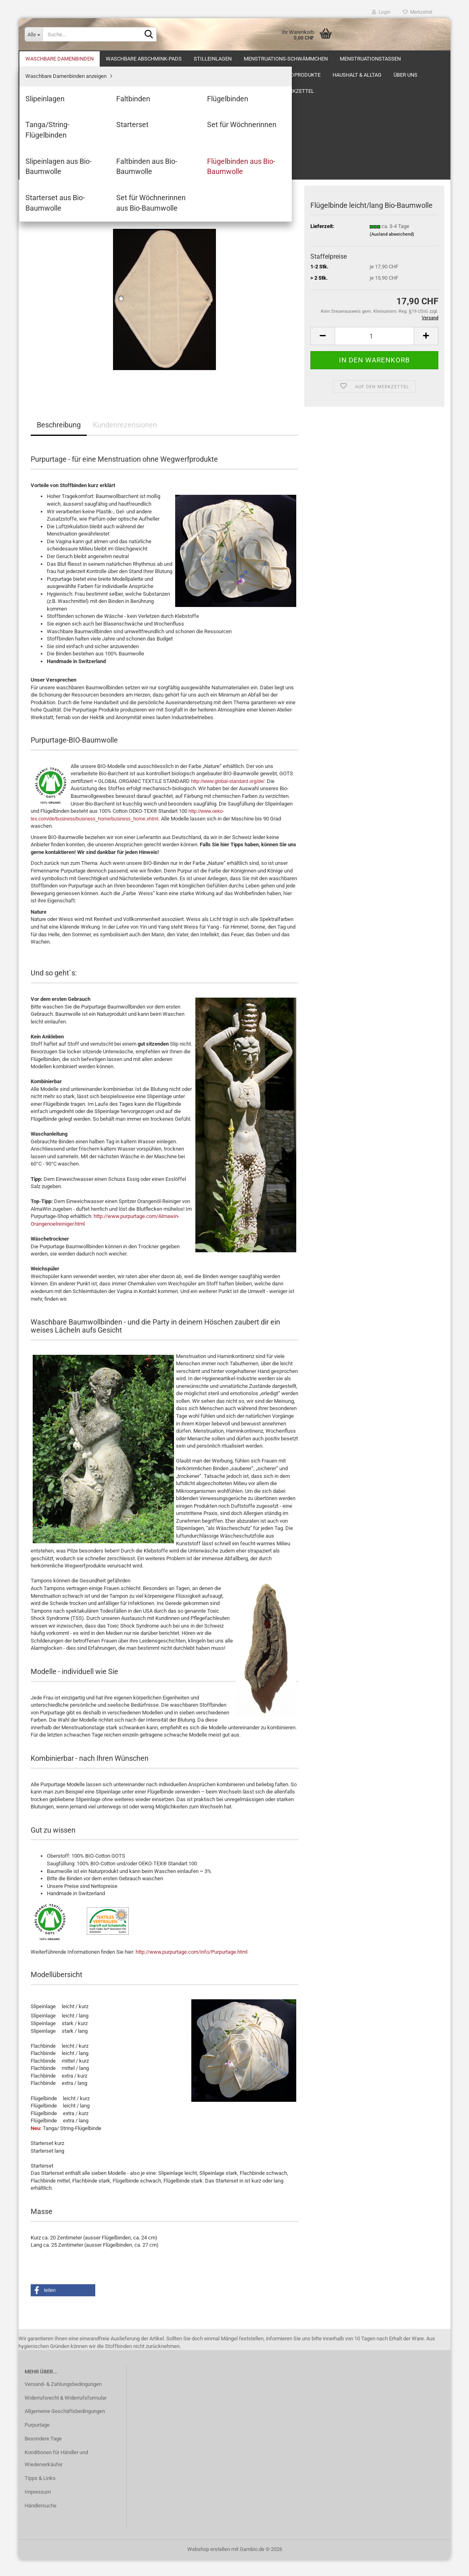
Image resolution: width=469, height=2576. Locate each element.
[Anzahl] (374, 352)
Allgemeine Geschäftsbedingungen (65, 2427)
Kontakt (250, 59)
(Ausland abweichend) (392, 250)
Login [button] (381, 12)
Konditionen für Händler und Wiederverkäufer (56, 2474)
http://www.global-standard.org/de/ (227, 797)
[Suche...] (33, 34)
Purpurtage (37, 2441)
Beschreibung (59, 441)
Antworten (210, 59)
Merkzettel (417, 12)
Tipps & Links (40, 2494)
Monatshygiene (82, 59)
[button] (322, 352)
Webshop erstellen (208, 2565)
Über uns (37, 59)
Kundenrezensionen (125, 441)
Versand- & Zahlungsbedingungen (63, 2400)
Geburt (173, 59)
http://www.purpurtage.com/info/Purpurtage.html (191, 1968)
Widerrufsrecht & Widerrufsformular (66, 2414)
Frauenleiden (134, 59)
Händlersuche (41, 2522)
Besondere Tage (43, 2455)
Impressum (38, 2508)
